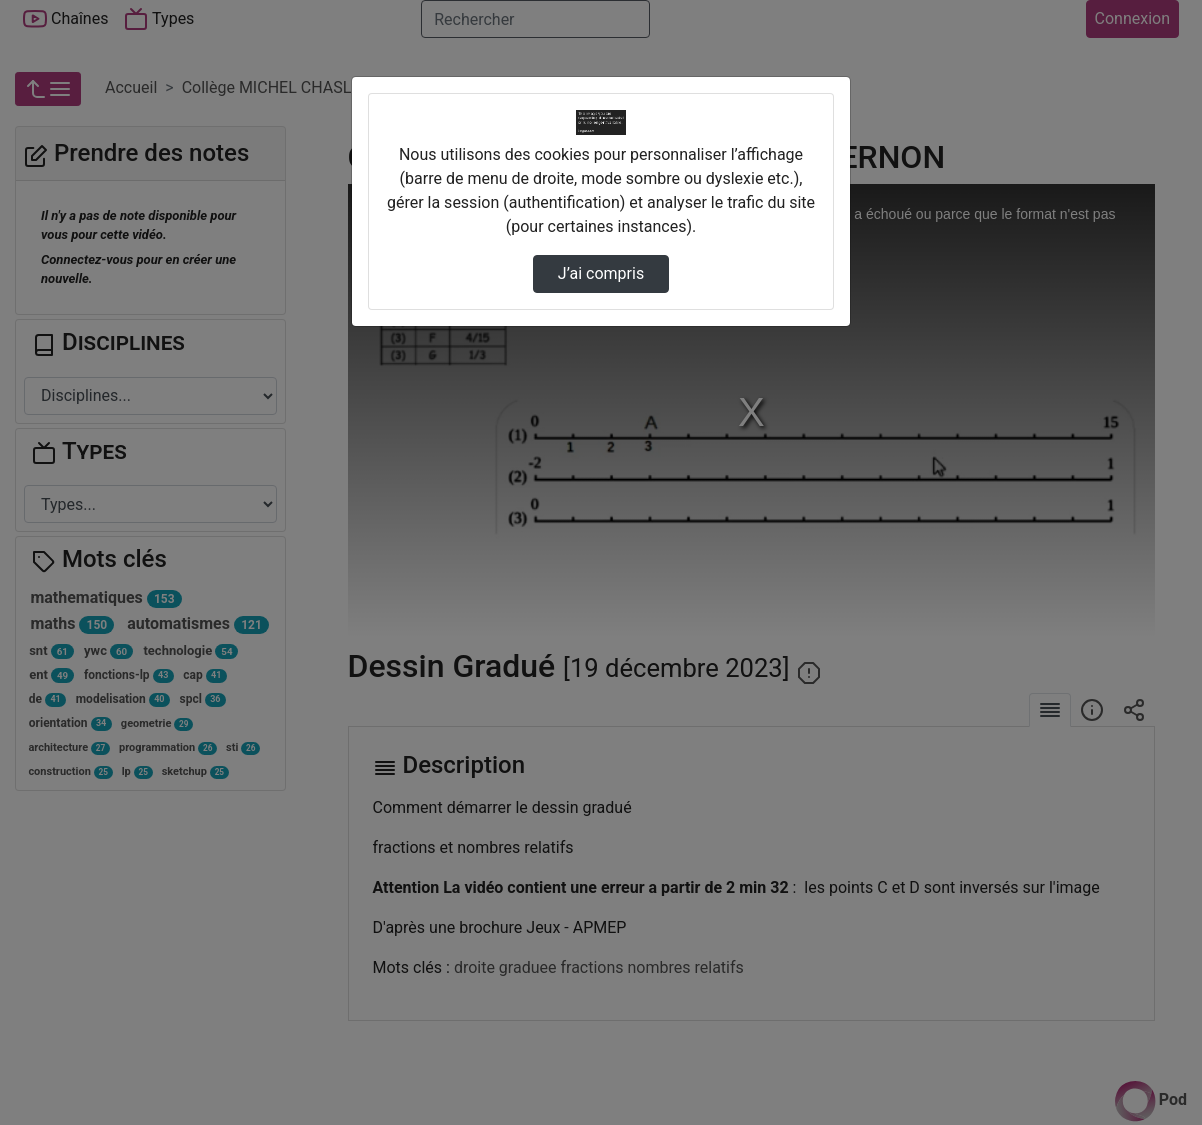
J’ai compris (601, 273)
